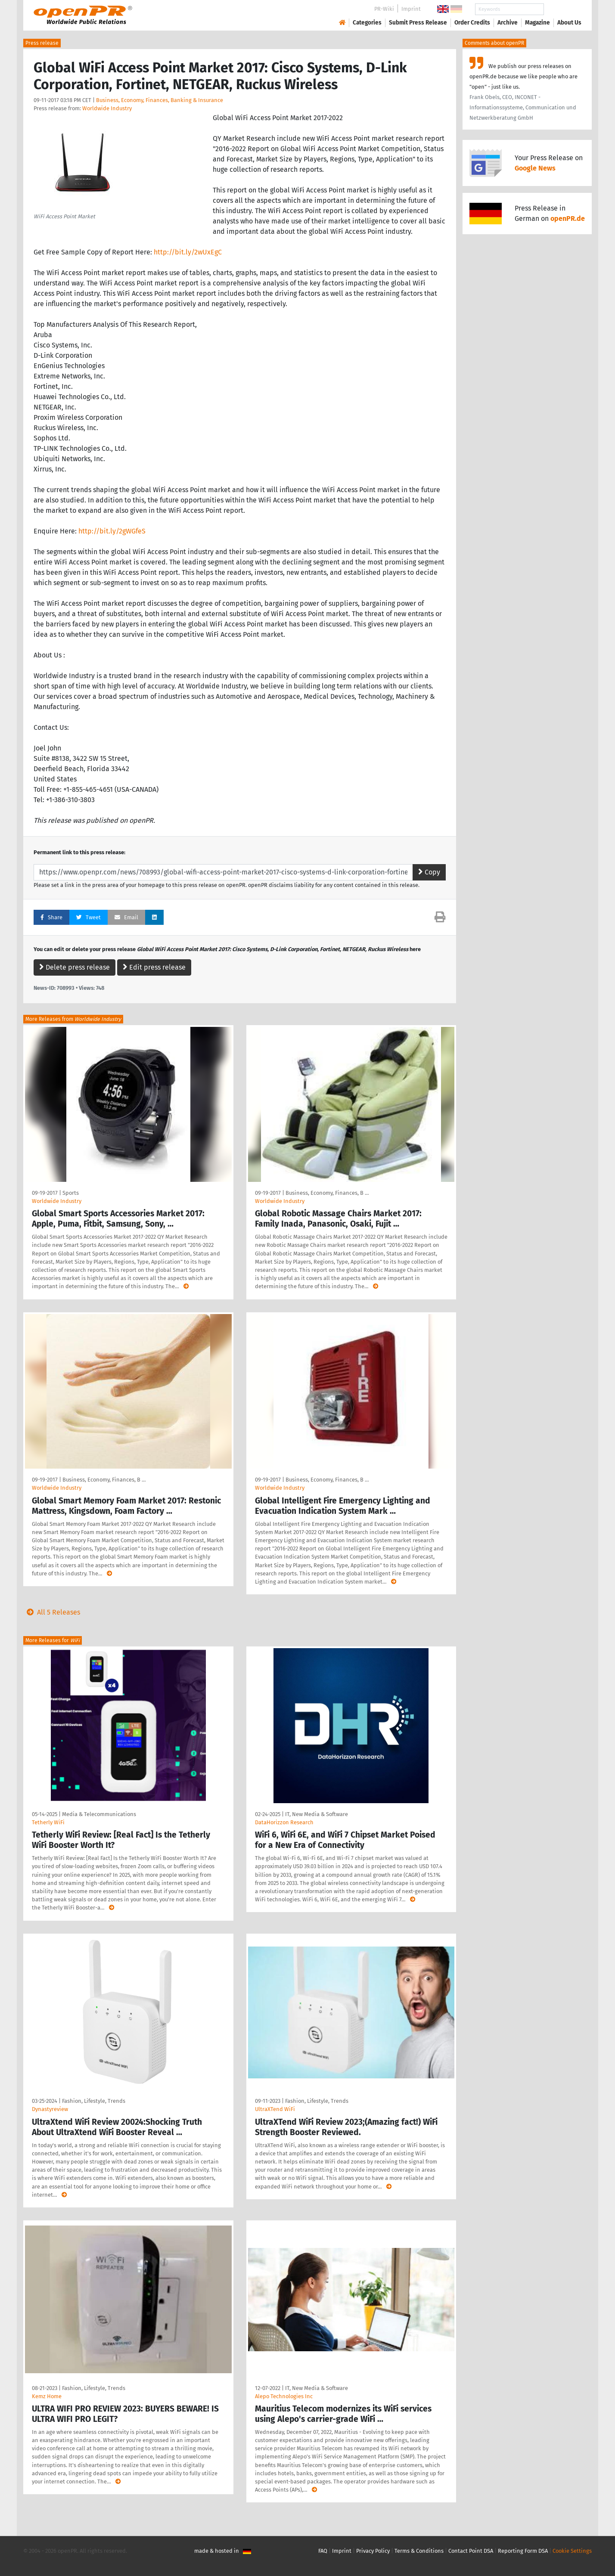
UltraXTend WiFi (275, 2109)
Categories (367, 22)
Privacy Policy (373, 2551)
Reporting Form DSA (523, 2551)
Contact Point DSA (470, 2551)
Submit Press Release (418, 22)
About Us (569, 22)
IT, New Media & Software (316, 1814)
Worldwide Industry (107, 108)
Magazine (537, 22)
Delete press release (74, 967)
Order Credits (472, 22)
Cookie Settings (572, 2551)
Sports (70, 1193)
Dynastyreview (50, 2109)
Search (562, 9)
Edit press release (154, 967)
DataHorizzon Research (284, 1822)
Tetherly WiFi (48, 1822)
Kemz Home (47, 2396)
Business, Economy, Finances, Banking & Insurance (159, 100)
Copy (429, 872)
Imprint (411, 9)
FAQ (322, 2551)
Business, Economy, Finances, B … (327, 1193)
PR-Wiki (384, 9)
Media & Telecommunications (99, 1814)
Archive (507, 22)
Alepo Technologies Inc (284, 2396)
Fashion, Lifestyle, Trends (93, 2101)
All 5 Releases (51, 1612)
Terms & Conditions (419, 2551)
